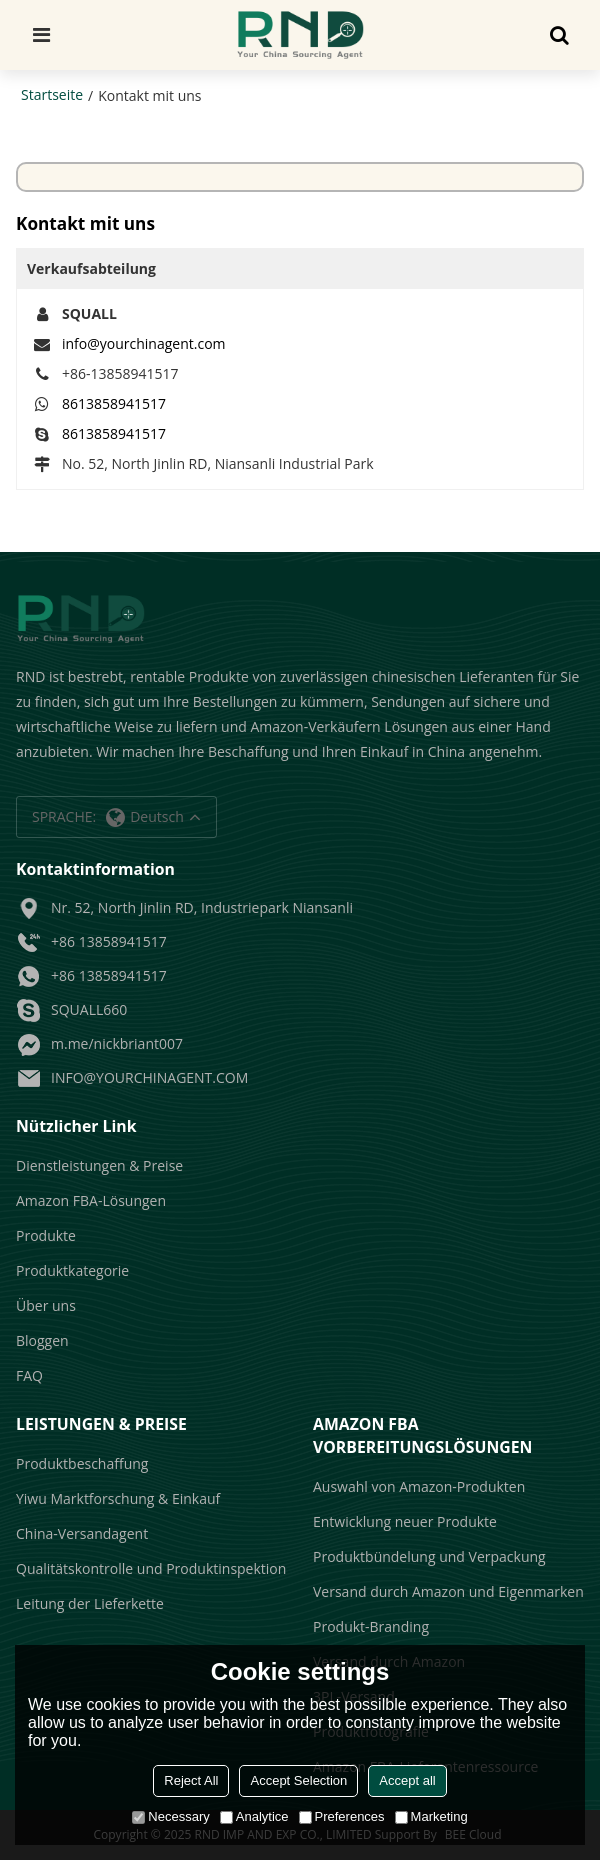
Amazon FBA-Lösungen (91, 1200)
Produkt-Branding (371, 1626)
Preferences (342, 1816)
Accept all (407, 1780)
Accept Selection (298, 1780)
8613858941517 (114, 403)
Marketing (431, 1816)
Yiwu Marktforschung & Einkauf (118, 1498)
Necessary (170, 1816)
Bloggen (42, 1340)
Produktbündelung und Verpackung (429, 1556)
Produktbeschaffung (82, 1463)
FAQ (29, 1375)
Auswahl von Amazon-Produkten (419, 1486)
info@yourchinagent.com (144, 343)
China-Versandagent (82, 1533)
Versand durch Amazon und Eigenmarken (448, 1591)
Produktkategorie (72, 1270)
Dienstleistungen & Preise (99, 1165)
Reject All (191, 1780)
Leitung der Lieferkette (90, 1603)
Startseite (52, 94)
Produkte (46, 1235)
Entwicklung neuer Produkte (405, 1521)
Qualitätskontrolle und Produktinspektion (151, 1568)
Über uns (46, 1305)
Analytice (254, 1816)
